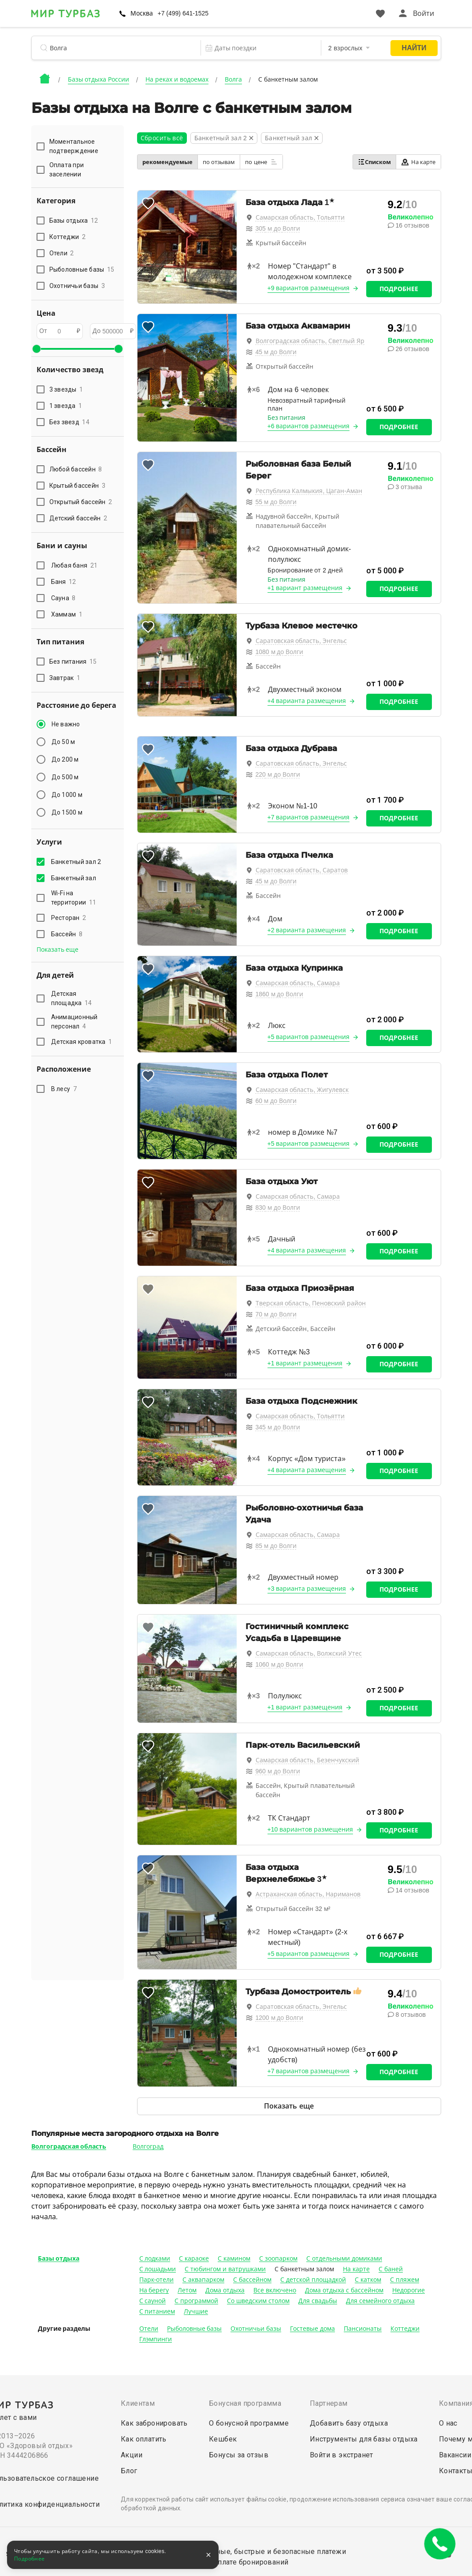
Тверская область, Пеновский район (311, 1303)
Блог (129, 2471)
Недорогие (408, 2290)
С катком (368, 2279)
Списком (374, 161)
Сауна (63, 598)
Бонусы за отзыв (238, 2455)
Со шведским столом (258, 2300)
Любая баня (74, 565)
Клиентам (138, 2403)
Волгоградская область (69, 2146)
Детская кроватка (81, 1041)
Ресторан (68, 917)
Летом (187, 2290)
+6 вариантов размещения (309, 426)
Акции (131, 2455)
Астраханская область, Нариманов (308, 1894)
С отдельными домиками (344, 2258)
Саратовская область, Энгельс (301, 640)
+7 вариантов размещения (309, 817)
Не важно (66, 724)
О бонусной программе (249, 2423)
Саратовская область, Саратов (302, 870)
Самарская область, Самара (298, 983)
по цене (261, 161)
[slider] (36, 348)
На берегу (154, 2290)
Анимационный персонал (74, 1021)
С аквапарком (203, 2279)
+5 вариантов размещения (309, 1036)
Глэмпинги (155, 2339)
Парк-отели (156, 2279)
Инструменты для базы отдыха (364, 2439)
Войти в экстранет (341, 2455)
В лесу (64, 1088)
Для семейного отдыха (380, 2300)
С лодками (155, 2258)
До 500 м (65, 777)
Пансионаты (363, 2328)
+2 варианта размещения (307, 930)
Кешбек (223, 2439)
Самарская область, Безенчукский (308, 1760)
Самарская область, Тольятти (300, 217)
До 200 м (65, 759)
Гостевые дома (312, 2328)
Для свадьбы (317, 2300)
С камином (234, 2258)
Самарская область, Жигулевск (302, 1089)
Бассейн (67, 934)
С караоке (194, 2258)
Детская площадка (71, 998)
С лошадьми (157, 2269)
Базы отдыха (59, 2258)
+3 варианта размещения (307, 1588)
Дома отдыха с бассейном (344, 2290)
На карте (418, 162)
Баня (63, 581)
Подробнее (398, 288)
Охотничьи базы (255, 2328)
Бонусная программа (245, 2403)
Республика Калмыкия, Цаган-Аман (309, 490)
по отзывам (219, 162)
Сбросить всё (162, 138)
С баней (391, 2269)
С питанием (157, 2311)
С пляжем (404, 2279)
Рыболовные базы (194, 2328)
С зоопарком (278, 2258)
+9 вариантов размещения (309, 288)
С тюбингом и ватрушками (225, 2269)
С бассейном (252, 2279)
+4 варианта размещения (307, 700)
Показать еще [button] (58, 949)
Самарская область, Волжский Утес (309, 1653)
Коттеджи (405, 2328)
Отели (148, 2328)
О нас (448, 2423)
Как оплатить (144, 2439)
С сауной (152, 2300)
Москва (141, 13)
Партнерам (329, 2403)
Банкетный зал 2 (77, 861)
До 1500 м (67, 812)
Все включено (274, 2290)
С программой (196, 2300)
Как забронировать (154, 2423)
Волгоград (148, 2146)
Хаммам (66, 614)
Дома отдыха (225, 2290)
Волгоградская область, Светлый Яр (310, 340)
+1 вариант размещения (305, 587)
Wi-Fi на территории (74, 898)
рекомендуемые (167, 162)
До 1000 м (67, 794)
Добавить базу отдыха (349, 2423)
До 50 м (63, 741)
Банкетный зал (75, 878)
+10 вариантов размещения (310, 1829)
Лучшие (196, 2311)
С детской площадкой (313, 2279)
